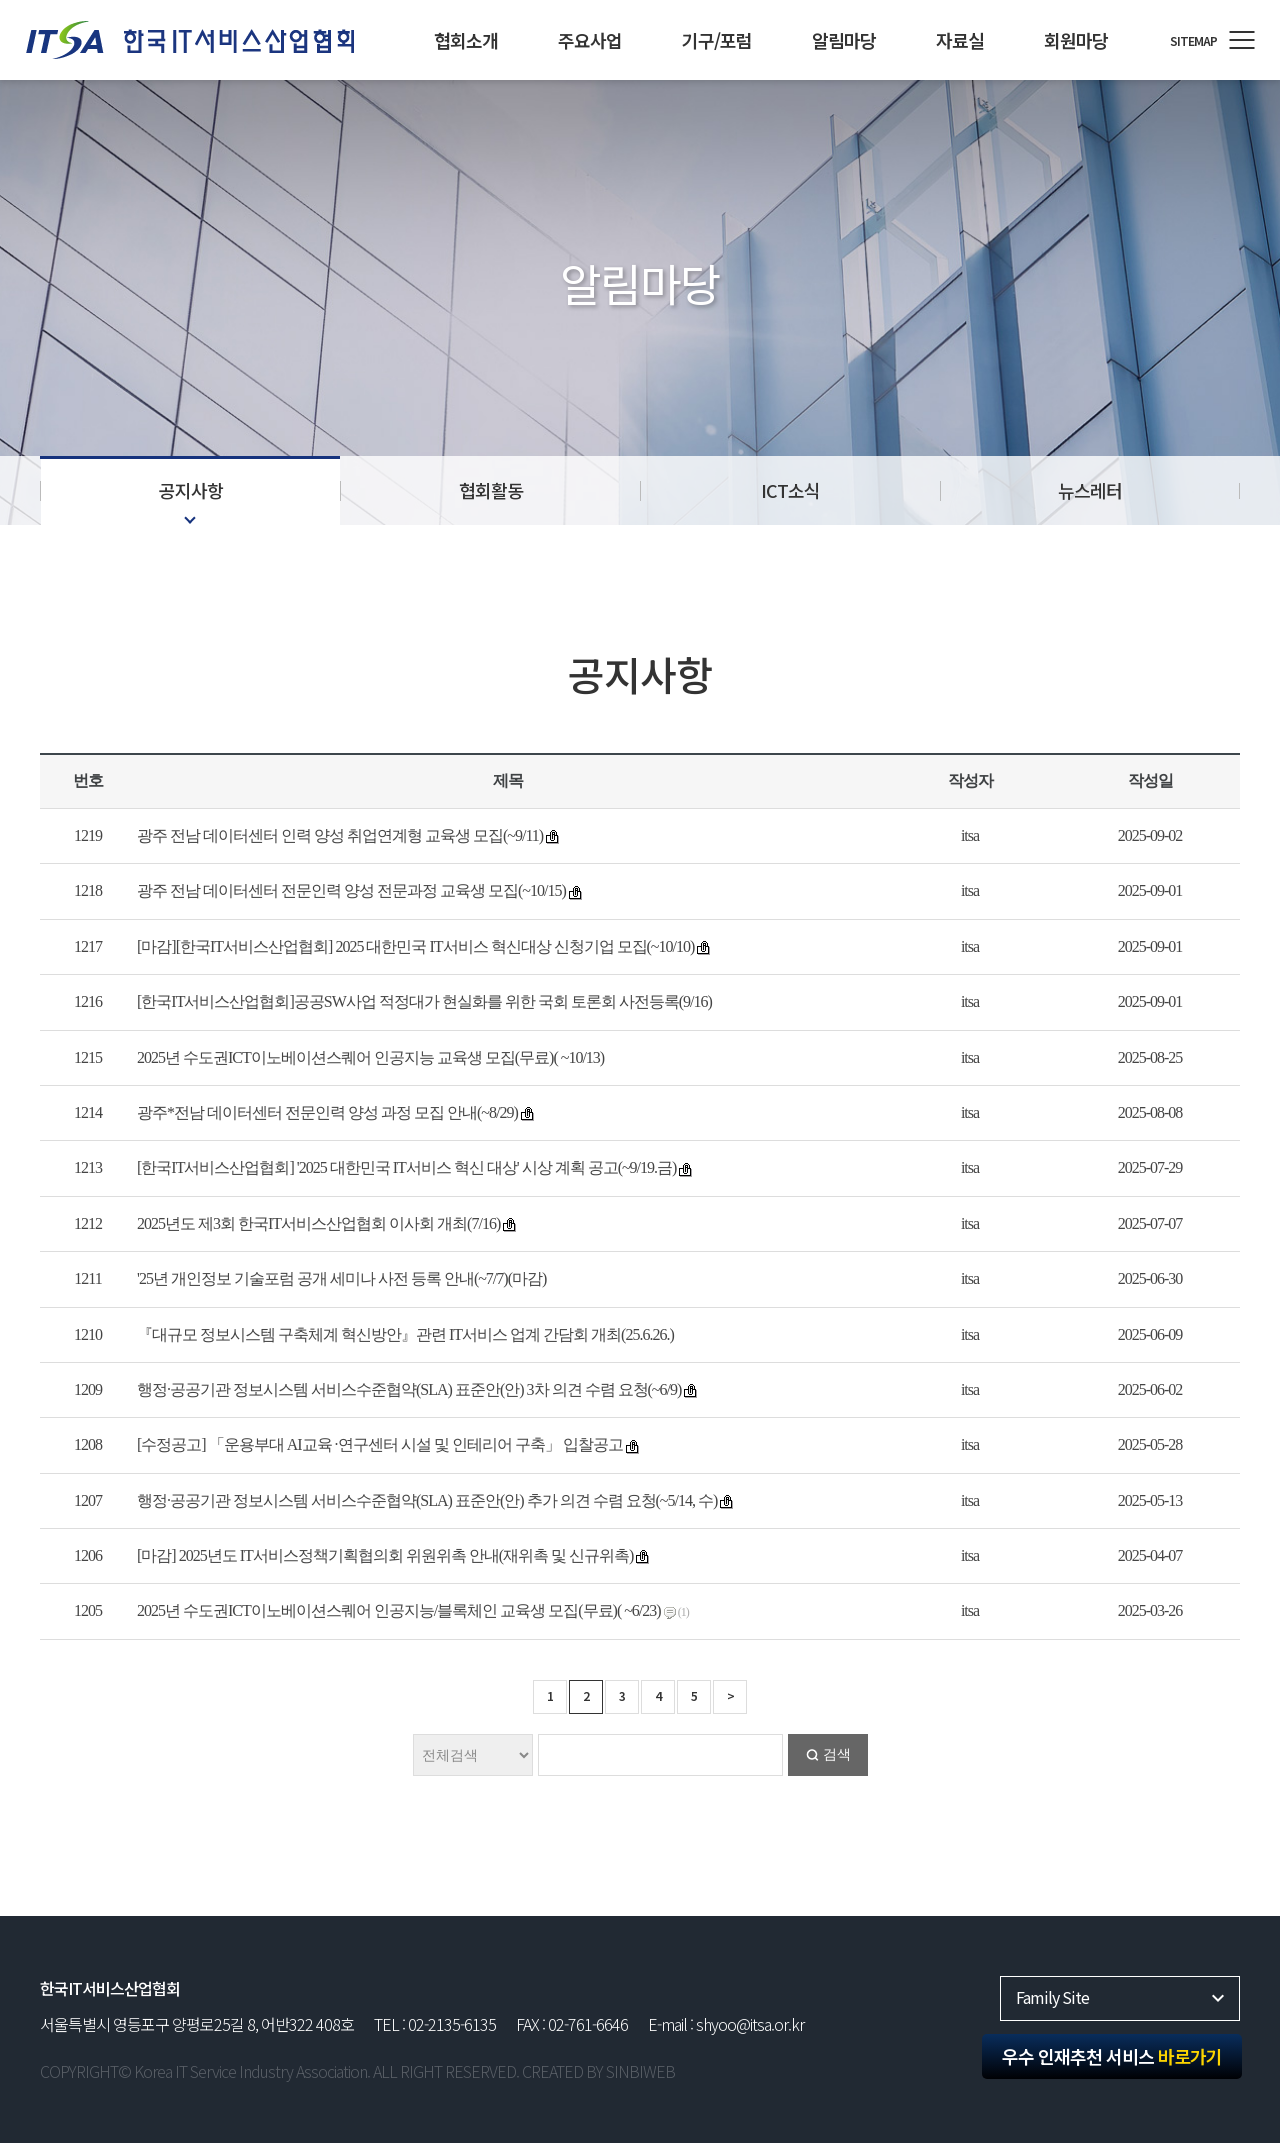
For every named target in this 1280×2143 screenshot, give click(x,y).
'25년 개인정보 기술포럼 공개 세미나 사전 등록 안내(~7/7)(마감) (341, 1278)
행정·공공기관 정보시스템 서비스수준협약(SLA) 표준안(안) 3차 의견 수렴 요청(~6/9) (409, 1389)
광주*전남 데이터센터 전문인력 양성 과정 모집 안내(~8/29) (327, 1112)
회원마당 (1076, 40)
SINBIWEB (640, 2071)
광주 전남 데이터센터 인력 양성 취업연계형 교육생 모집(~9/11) (340, 835)
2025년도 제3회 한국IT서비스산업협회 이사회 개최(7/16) (318, 1223)
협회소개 (466, 40)
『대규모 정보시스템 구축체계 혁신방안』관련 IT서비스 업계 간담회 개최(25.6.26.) (405, 1334)
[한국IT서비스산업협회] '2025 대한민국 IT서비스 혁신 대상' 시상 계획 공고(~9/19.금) (406, 1167)
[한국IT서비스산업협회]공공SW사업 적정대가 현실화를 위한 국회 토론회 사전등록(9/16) (424, 1001)
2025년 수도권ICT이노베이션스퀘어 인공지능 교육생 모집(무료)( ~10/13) (370, 1057)
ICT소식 (790, 490)
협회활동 (491, 490)
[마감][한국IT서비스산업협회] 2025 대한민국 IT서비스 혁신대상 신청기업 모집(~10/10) (415, 946)
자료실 (960, 40)
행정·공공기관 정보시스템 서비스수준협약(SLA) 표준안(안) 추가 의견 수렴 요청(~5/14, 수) (427, 1500)
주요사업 (590, 40)
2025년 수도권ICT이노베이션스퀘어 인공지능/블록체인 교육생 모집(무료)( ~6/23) (399, 1610)
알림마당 (844, 40)
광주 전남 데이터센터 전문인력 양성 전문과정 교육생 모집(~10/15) (351, 890)
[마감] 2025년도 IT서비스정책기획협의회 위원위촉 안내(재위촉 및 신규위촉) (385, 1555)
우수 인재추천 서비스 (1112, 2056)
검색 (837, 1754)
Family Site (1052, 1997)
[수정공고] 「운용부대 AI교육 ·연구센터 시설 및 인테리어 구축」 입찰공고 (380, 1444)
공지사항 (191, 490)
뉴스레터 (1090, 490)
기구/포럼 (717, 40)
